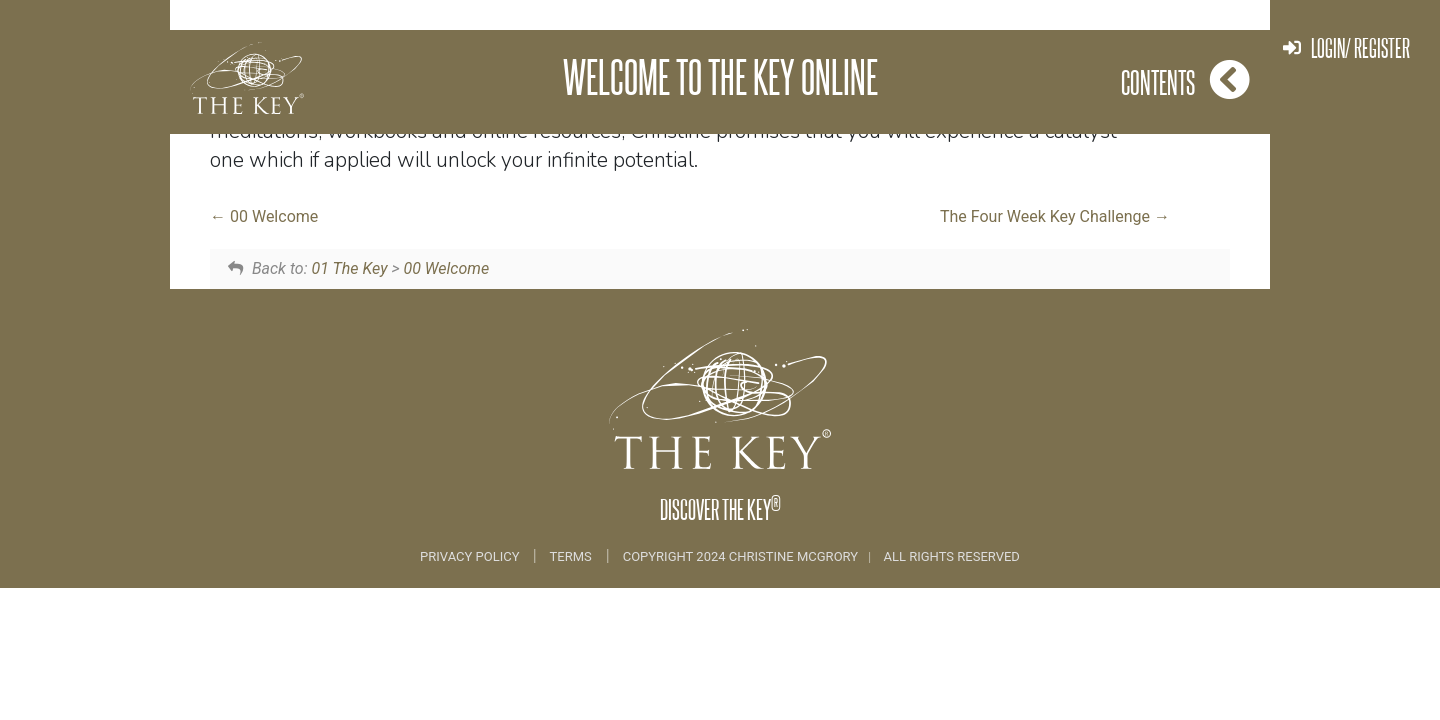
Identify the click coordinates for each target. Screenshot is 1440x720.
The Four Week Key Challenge (1055, 216)
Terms (571, 556)
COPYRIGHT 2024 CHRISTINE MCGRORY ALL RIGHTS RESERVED (821, 556)
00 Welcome (264, 216)
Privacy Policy (471, 556)
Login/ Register (1346, 47)
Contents (1185, 79)
